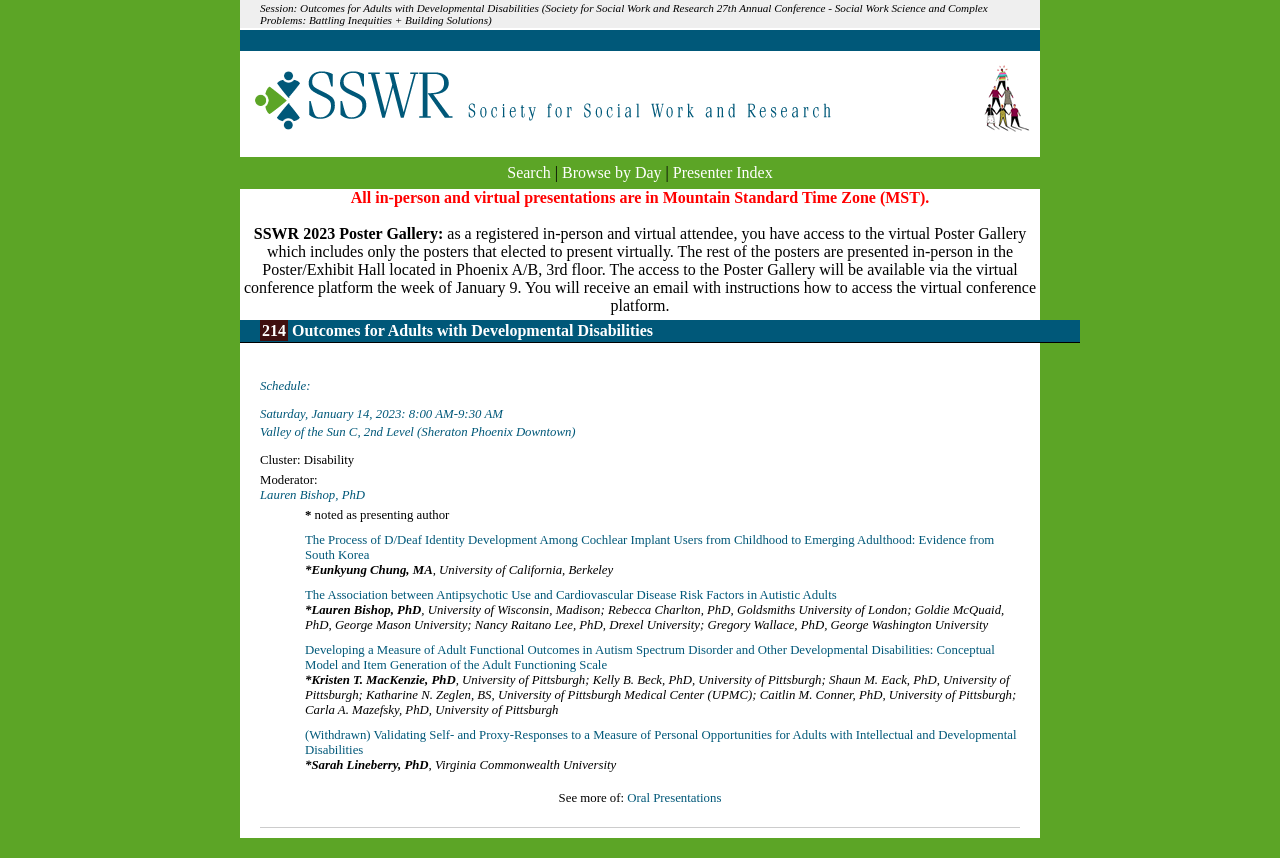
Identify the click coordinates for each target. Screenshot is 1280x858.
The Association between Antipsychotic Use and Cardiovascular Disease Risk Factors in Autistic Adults (571, 595)
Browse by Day (612, 172)
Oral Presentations (674, 798)
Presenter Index (723, 172)
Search (529, 172)
